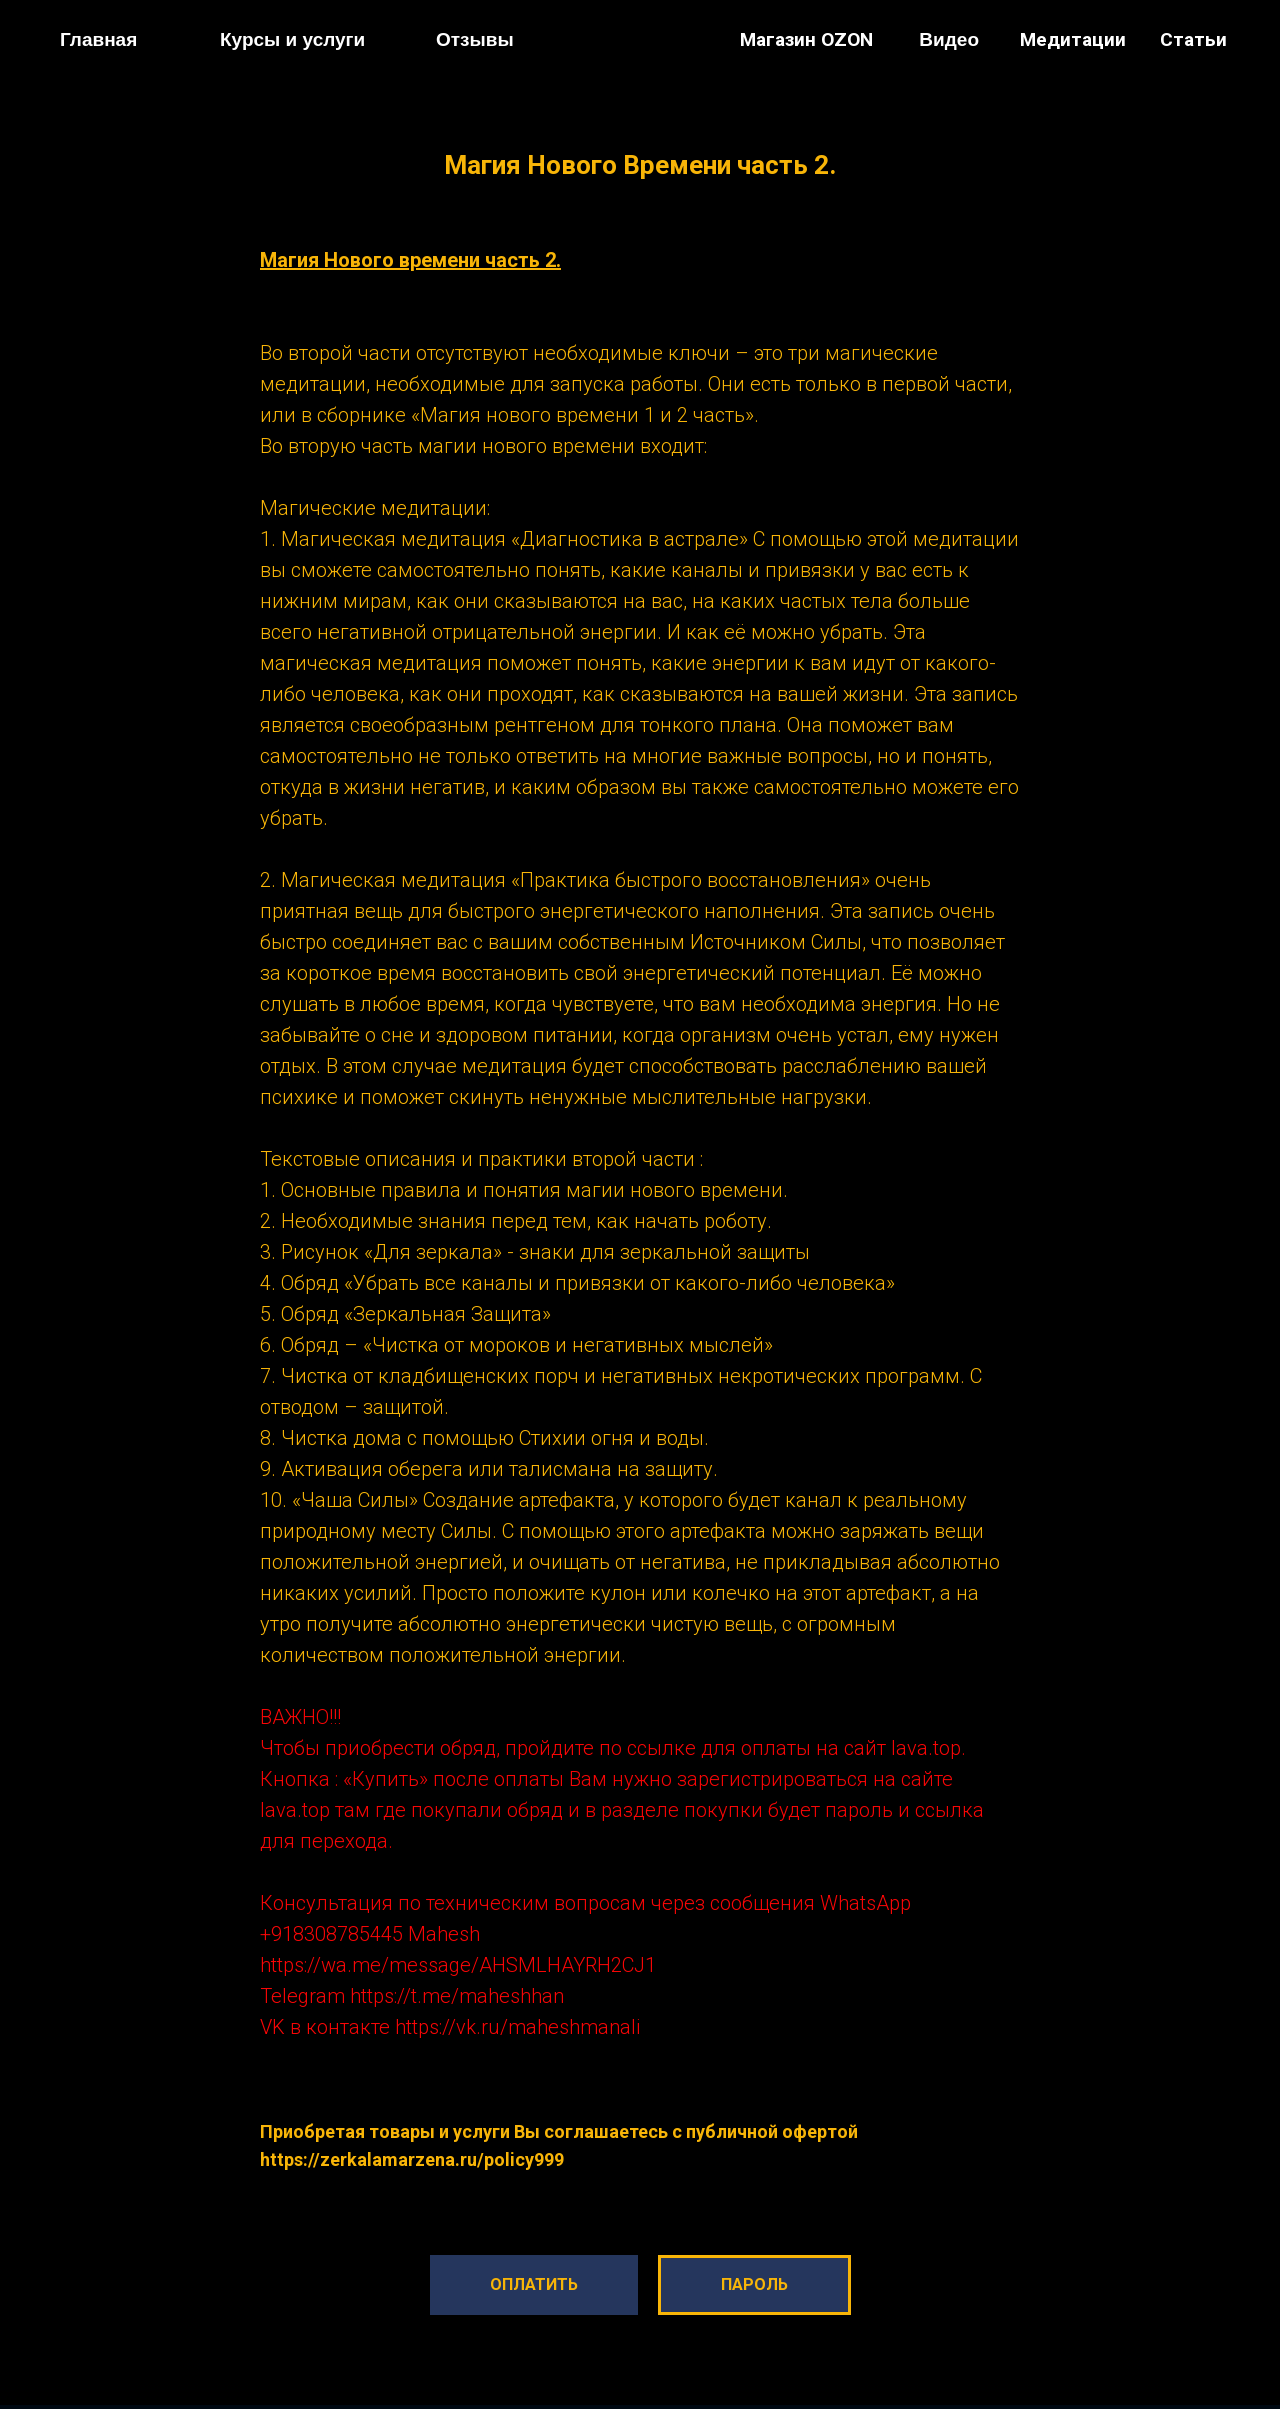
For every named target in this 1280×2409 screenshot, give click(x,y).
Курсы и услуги (292, 39)
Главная (98, 39)
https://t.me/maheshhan (457, 1996)
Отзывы (475, 39)
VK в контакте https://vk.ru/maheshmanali (450, 2027)
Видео (949, 39)
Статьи (1193, 39)
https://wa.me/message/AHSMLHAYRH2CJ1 (458, 1965)
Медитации (1073, 39)
